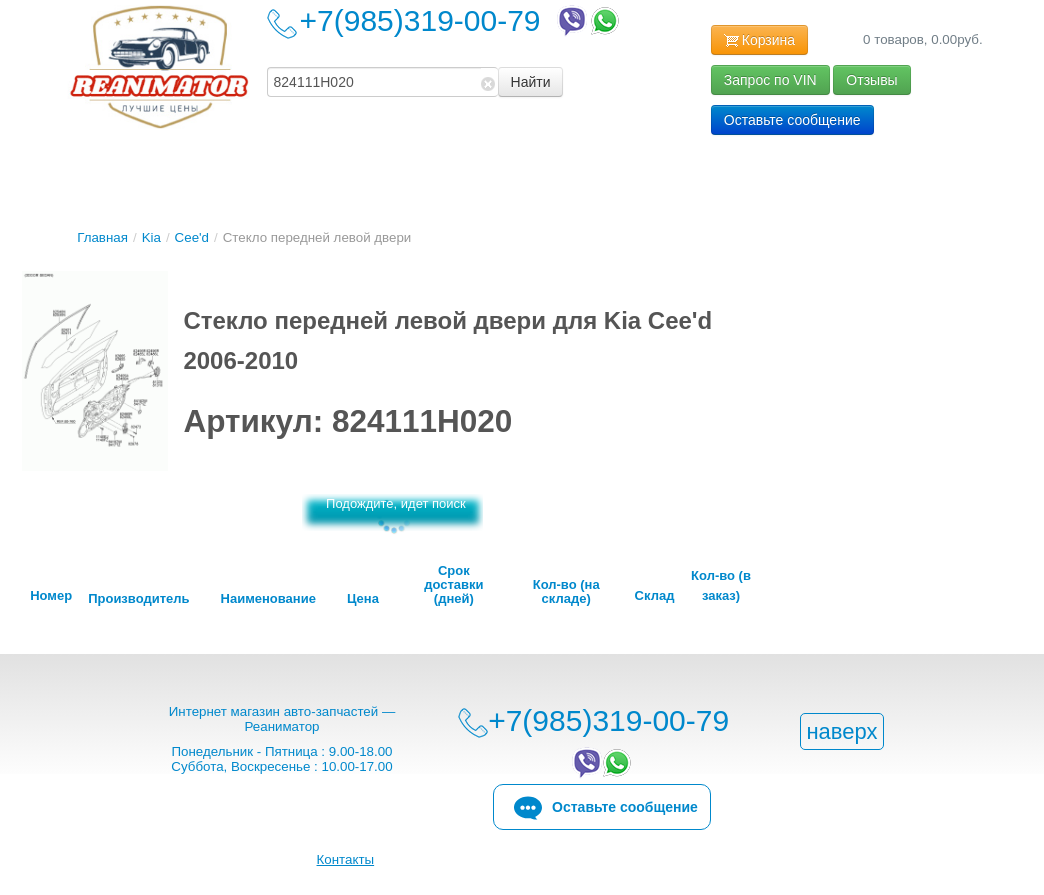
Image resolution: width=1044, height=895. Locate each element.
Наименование (268, 599)
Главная (102, 237)
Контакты (346, 859)
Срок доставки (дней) (453, 585)
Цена (363, 599)
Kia (151, 237)
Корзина (759, 41)
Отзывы (871, 80)
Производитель (138, 599)
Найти (531, 82)
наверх (841, 731)
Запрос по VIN (770, 80)
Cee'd (192, 237)
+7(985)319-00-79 (462, 20)
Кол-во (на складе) (566, 592)
